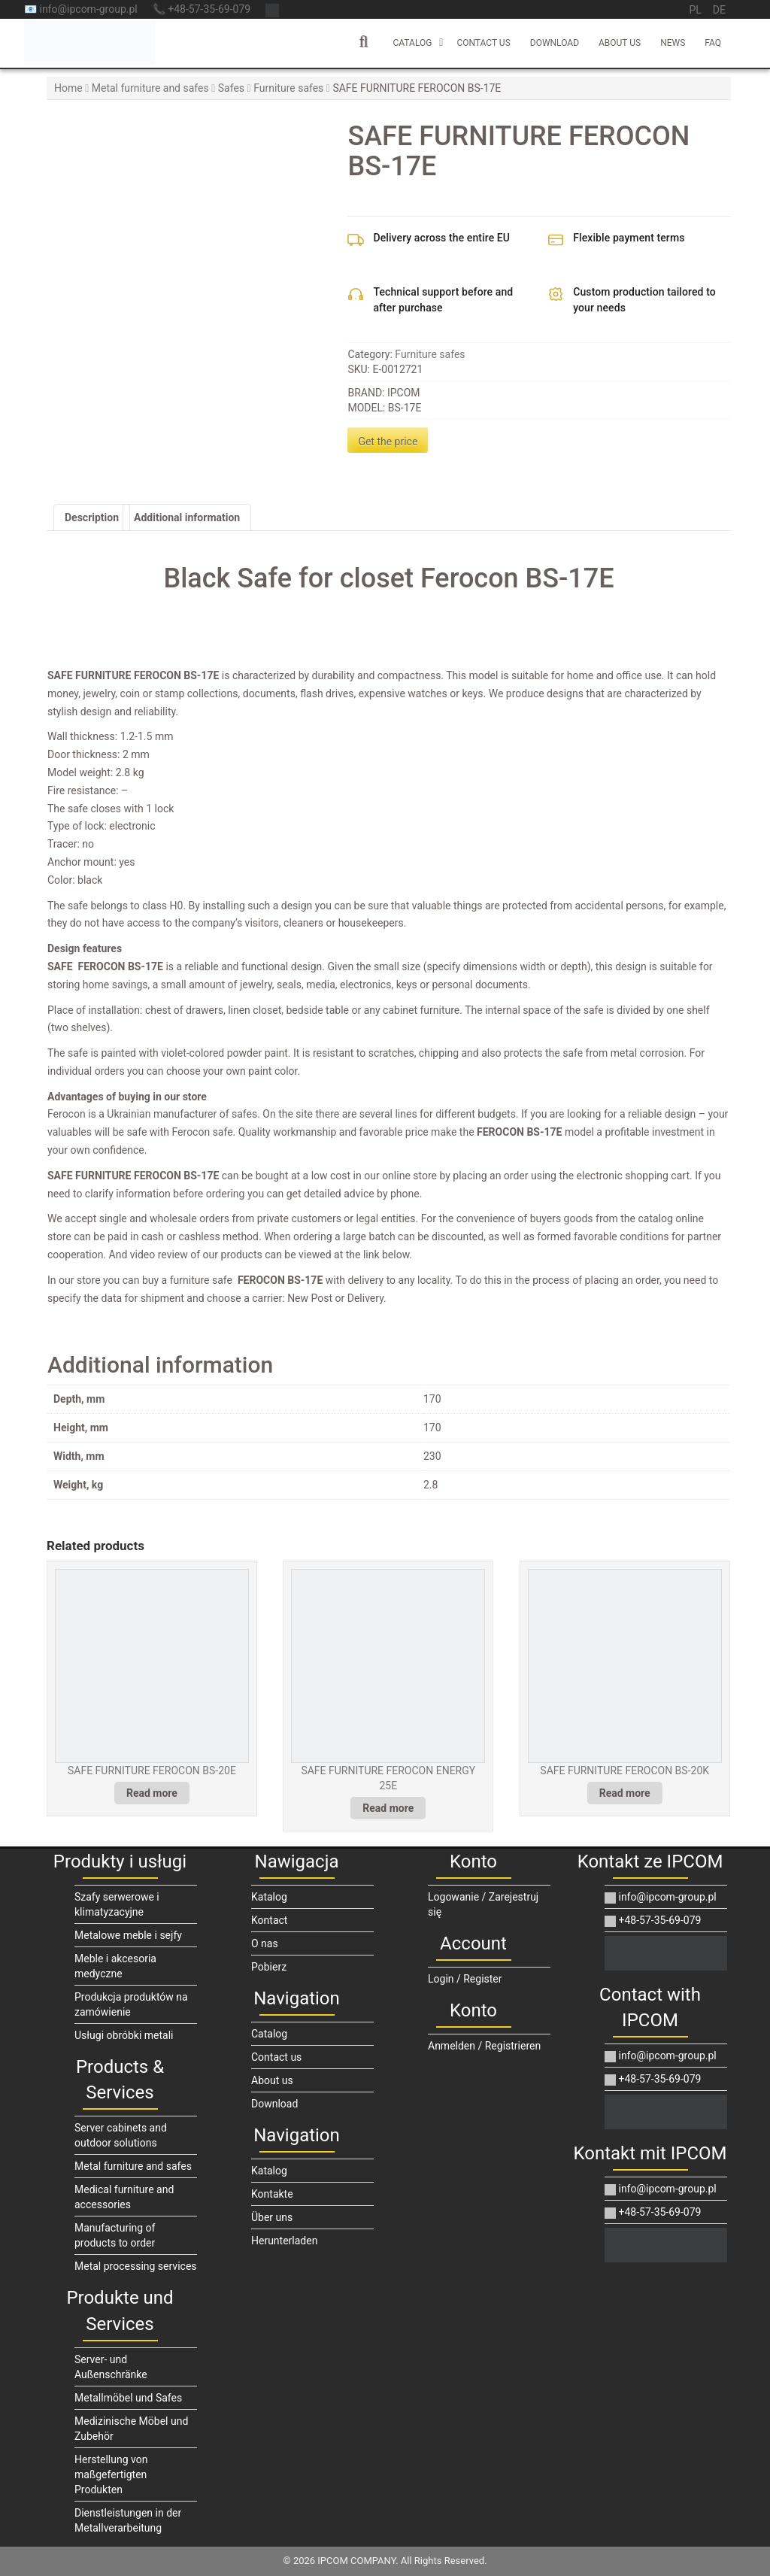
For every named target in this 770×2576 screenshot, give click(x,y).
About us (620, 43)
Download (554, 43)
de (719, 10)
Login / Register (465, 1979)
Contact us (483, 43)
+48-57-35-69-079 (653, 1920)
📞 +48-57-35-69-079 (201, 9)
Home (68, 88)
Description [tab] (92, 517)
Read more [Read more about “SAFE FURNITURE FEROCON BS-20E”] (151, 1793)
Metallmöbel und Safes (128, 2398)
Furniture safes (288, 88)
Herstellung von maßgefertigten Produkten (110, 2474)
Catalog (412, 43)
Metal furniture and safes (150, 88)
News (672, 43)
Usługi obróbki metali (124, 2035)
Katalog (269, 1897)
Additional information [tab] (187, 517)
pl (695, 10)
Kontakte (272, 2194)
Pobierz (268, 1967)
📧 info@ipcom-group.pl (81, 9)
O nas (264, 1943)
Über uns (272, 2217)
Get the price (387, 441)
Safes (231, 88)
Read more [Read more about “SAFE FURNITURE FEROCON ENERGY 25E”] (388, 1808)
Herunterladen (284, 2241)
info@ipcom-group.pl (661, 1897)
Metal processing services (135, 2266)
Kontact (269, 1920)
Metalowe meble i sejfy (128, 1935)
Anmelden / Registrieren (484, 2046)
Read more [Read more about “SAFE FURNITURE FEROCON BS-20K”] (624, 1793)
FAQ (713, 43)
